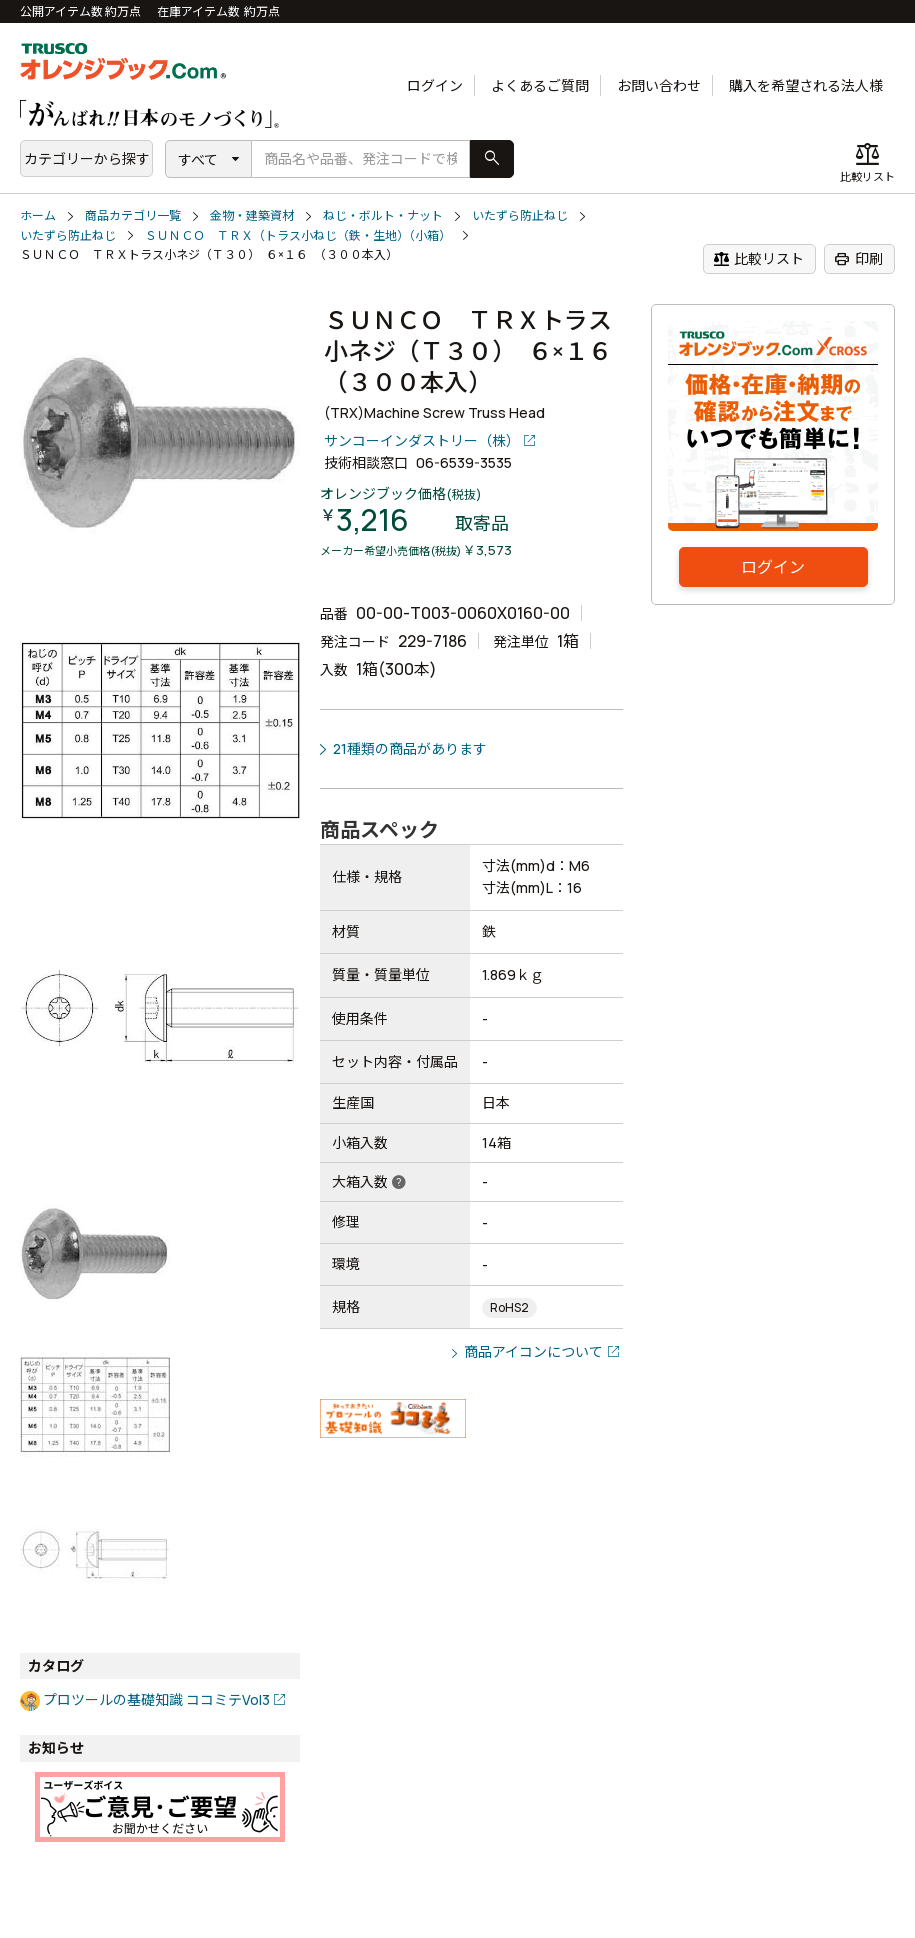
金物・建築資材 (252, 215)
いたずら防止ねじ (520, 215)
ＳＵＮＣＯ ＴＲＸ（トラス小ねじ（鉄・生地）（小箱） (298, 235)
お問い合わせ (659, 85)
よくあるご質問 (540, 85)
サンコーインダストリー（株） (422, 440)
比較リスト (758, 259)
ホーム (38, 215)
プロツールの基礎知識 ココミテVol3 (156, 1699)
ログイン (435, 85)
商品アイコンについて (533, 1351)
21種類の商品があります (410, 748)
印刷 (858, 259)
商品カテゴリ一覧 (133, 215)
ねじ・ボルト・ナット (383, 215)
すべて (198, 159)
